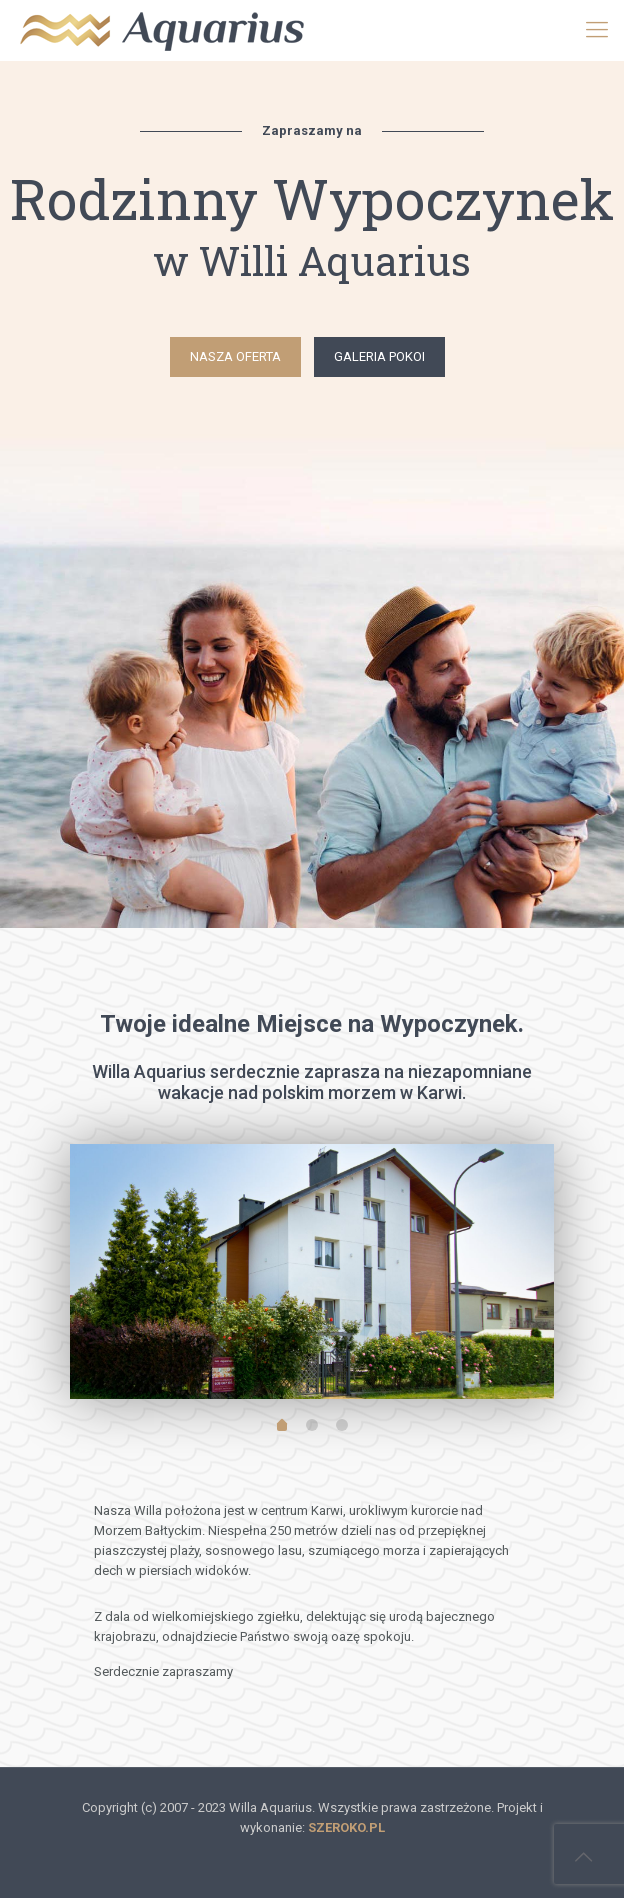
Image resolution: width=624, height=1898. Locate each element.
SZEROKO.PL (346, 1827)
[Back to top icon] (583, 1857)
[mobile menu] (597, 30)
